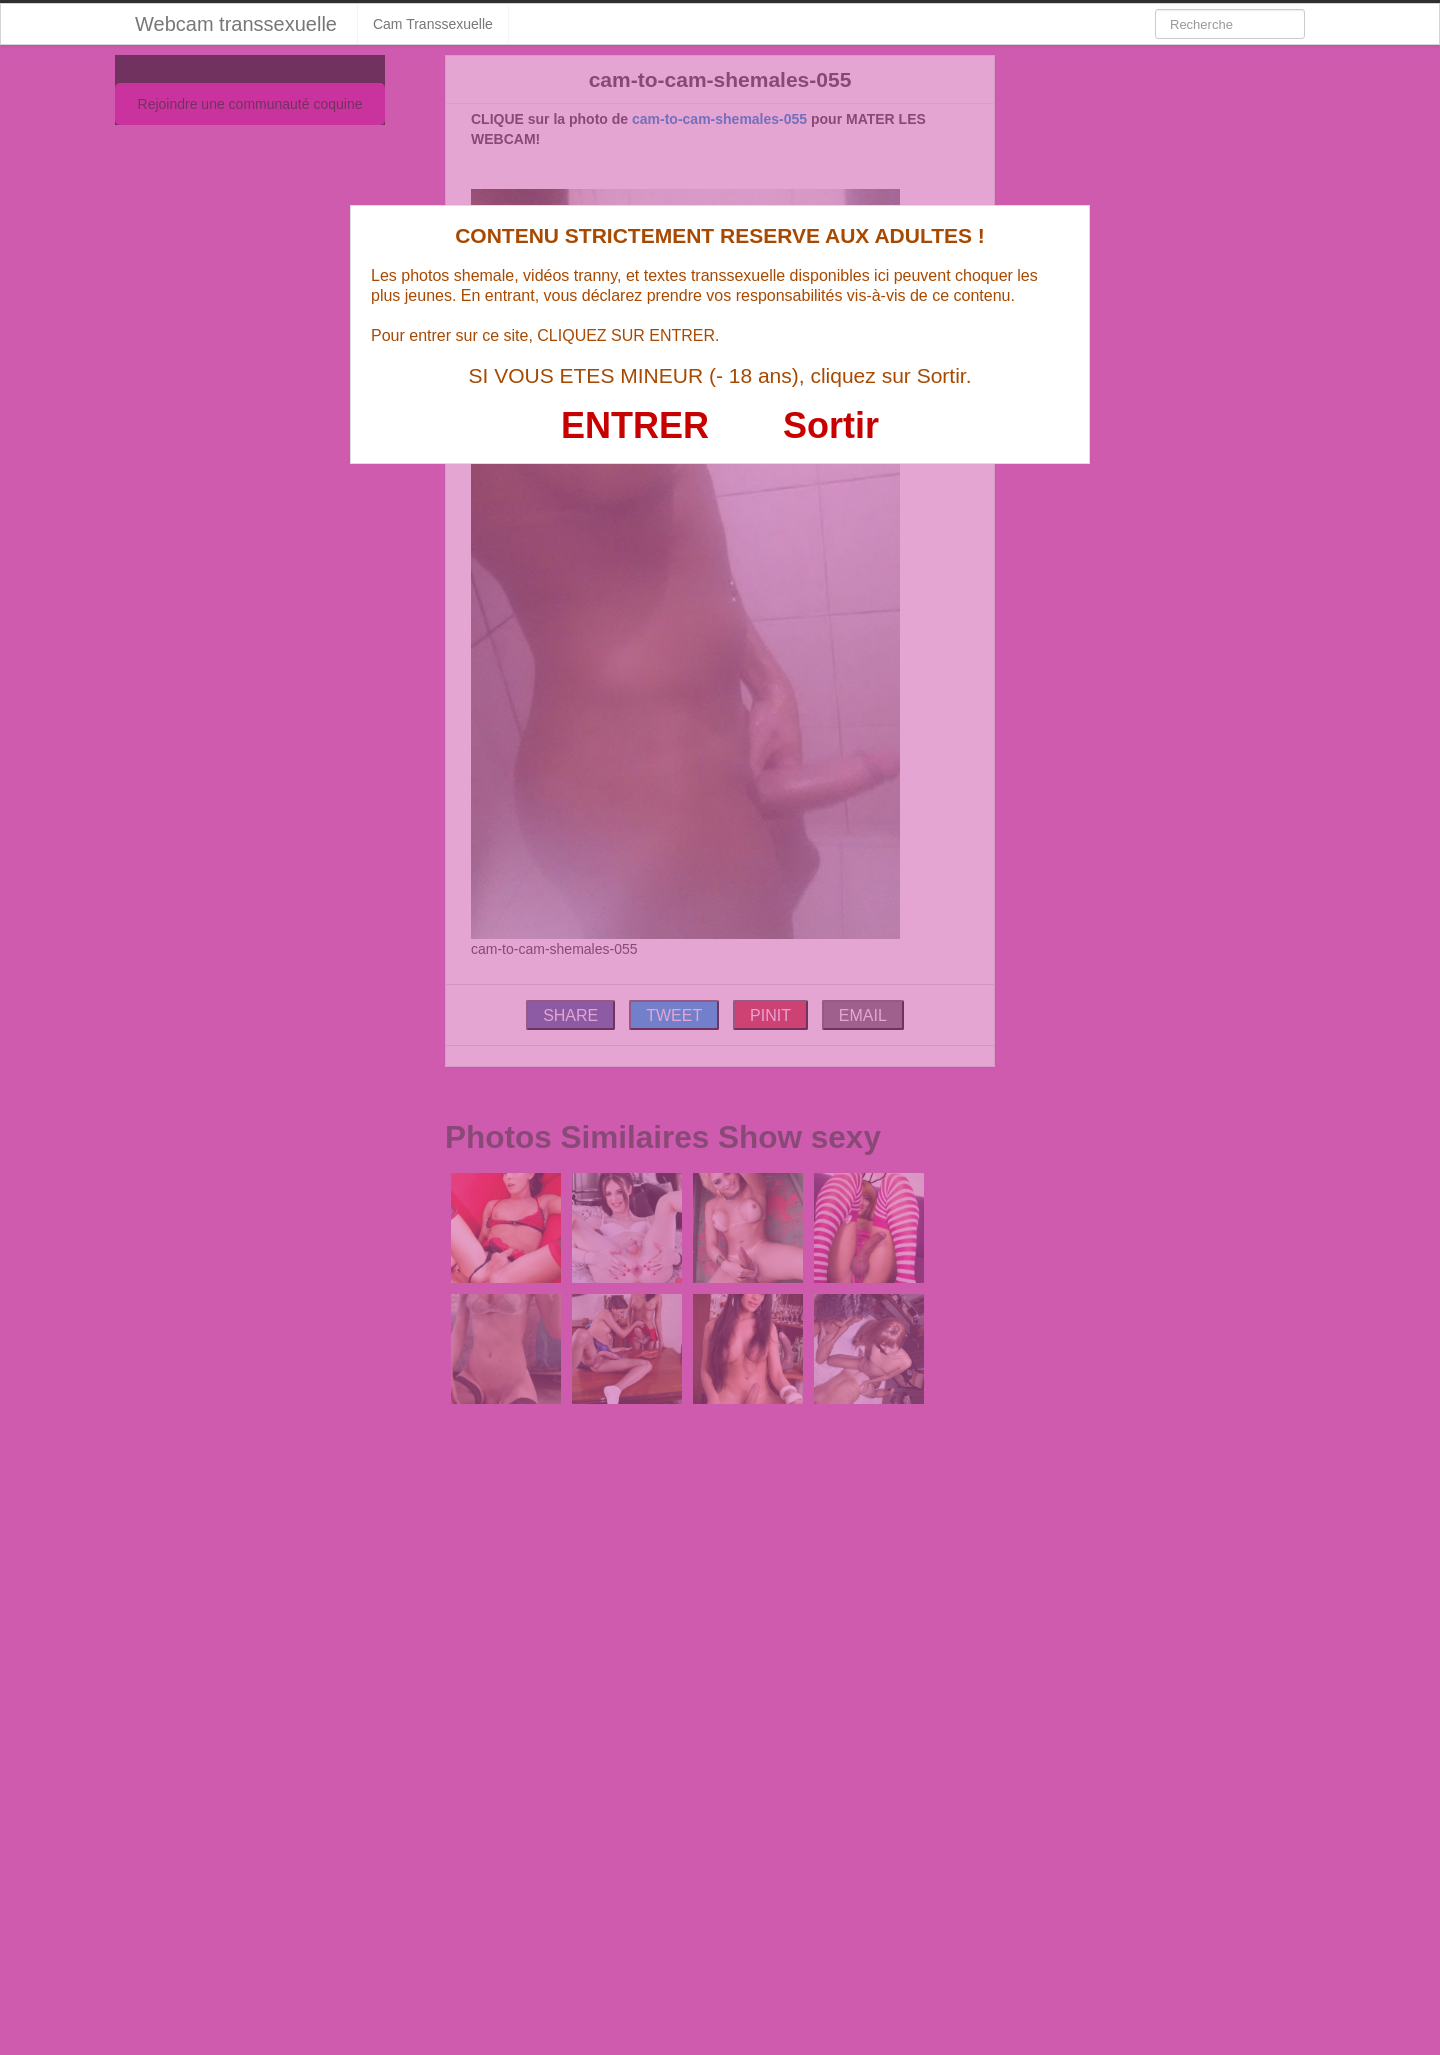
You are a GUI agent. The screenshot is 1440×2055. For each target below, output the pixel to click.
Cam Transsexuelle (433, 24)
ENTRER (635, 425)
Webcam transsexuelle (236, 24)
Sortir (831, 425)
